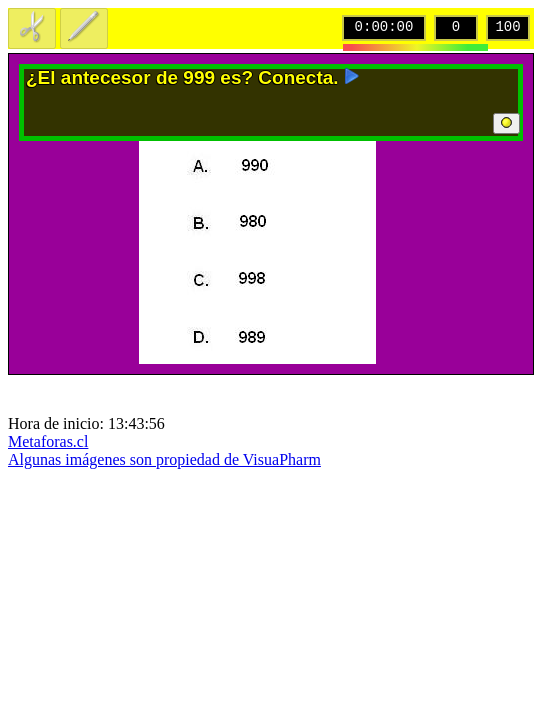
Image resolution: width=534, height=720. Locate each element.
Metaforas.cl (48, 441)
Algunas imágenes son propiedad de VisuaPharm (164, 459)
